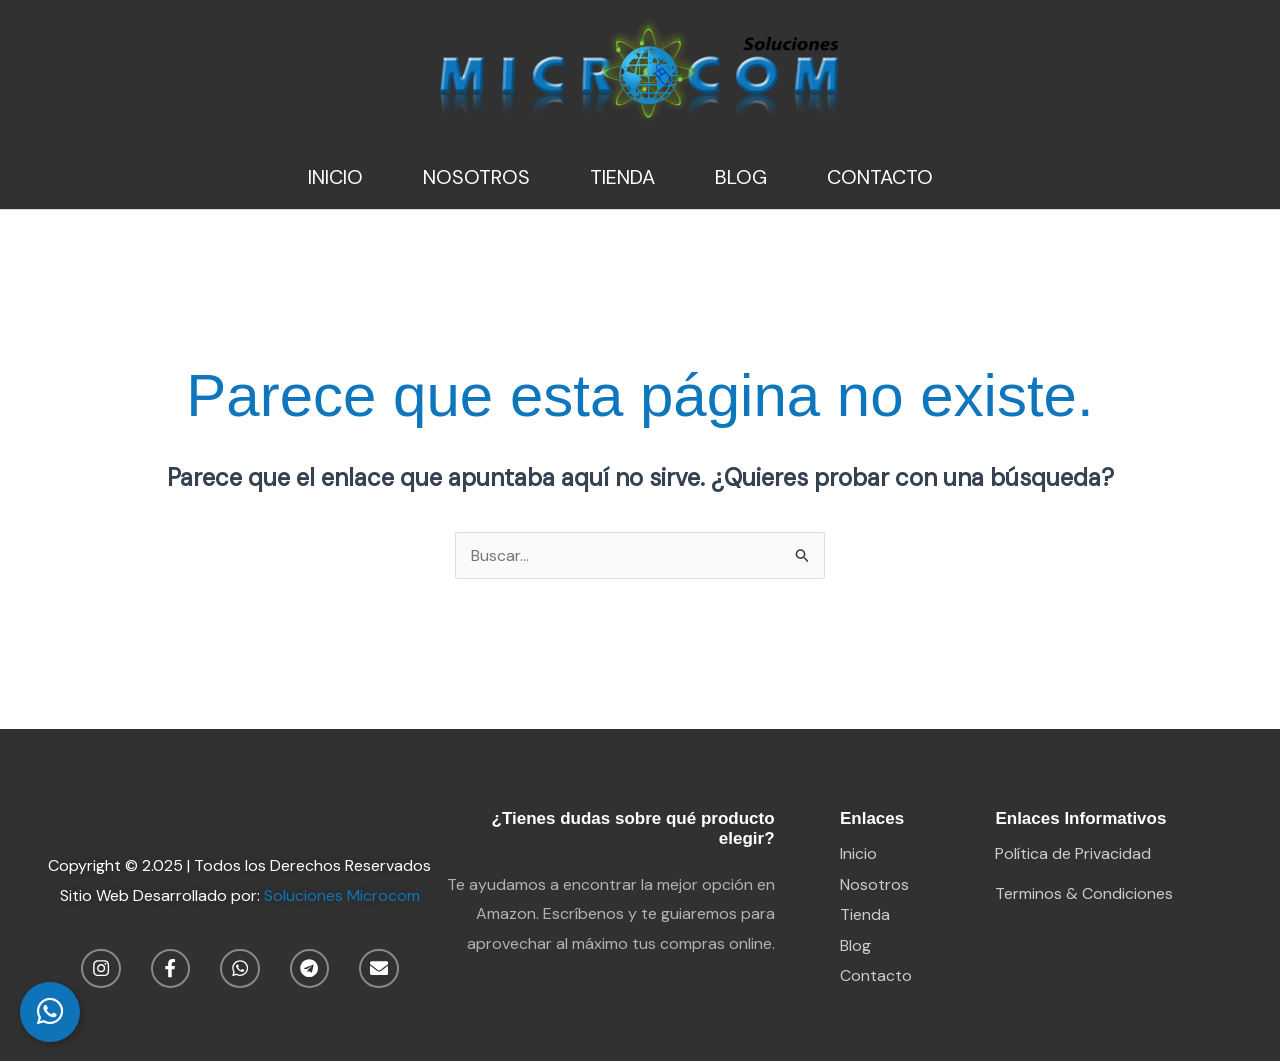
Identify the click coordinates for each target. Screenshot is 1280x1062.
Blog (741, 177)
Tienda (622, 177)
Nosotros (476, 177)
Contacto (880, 177)
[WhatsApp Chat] (50, 1012)
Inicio (335, 177)
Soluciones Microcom (342, 895)
